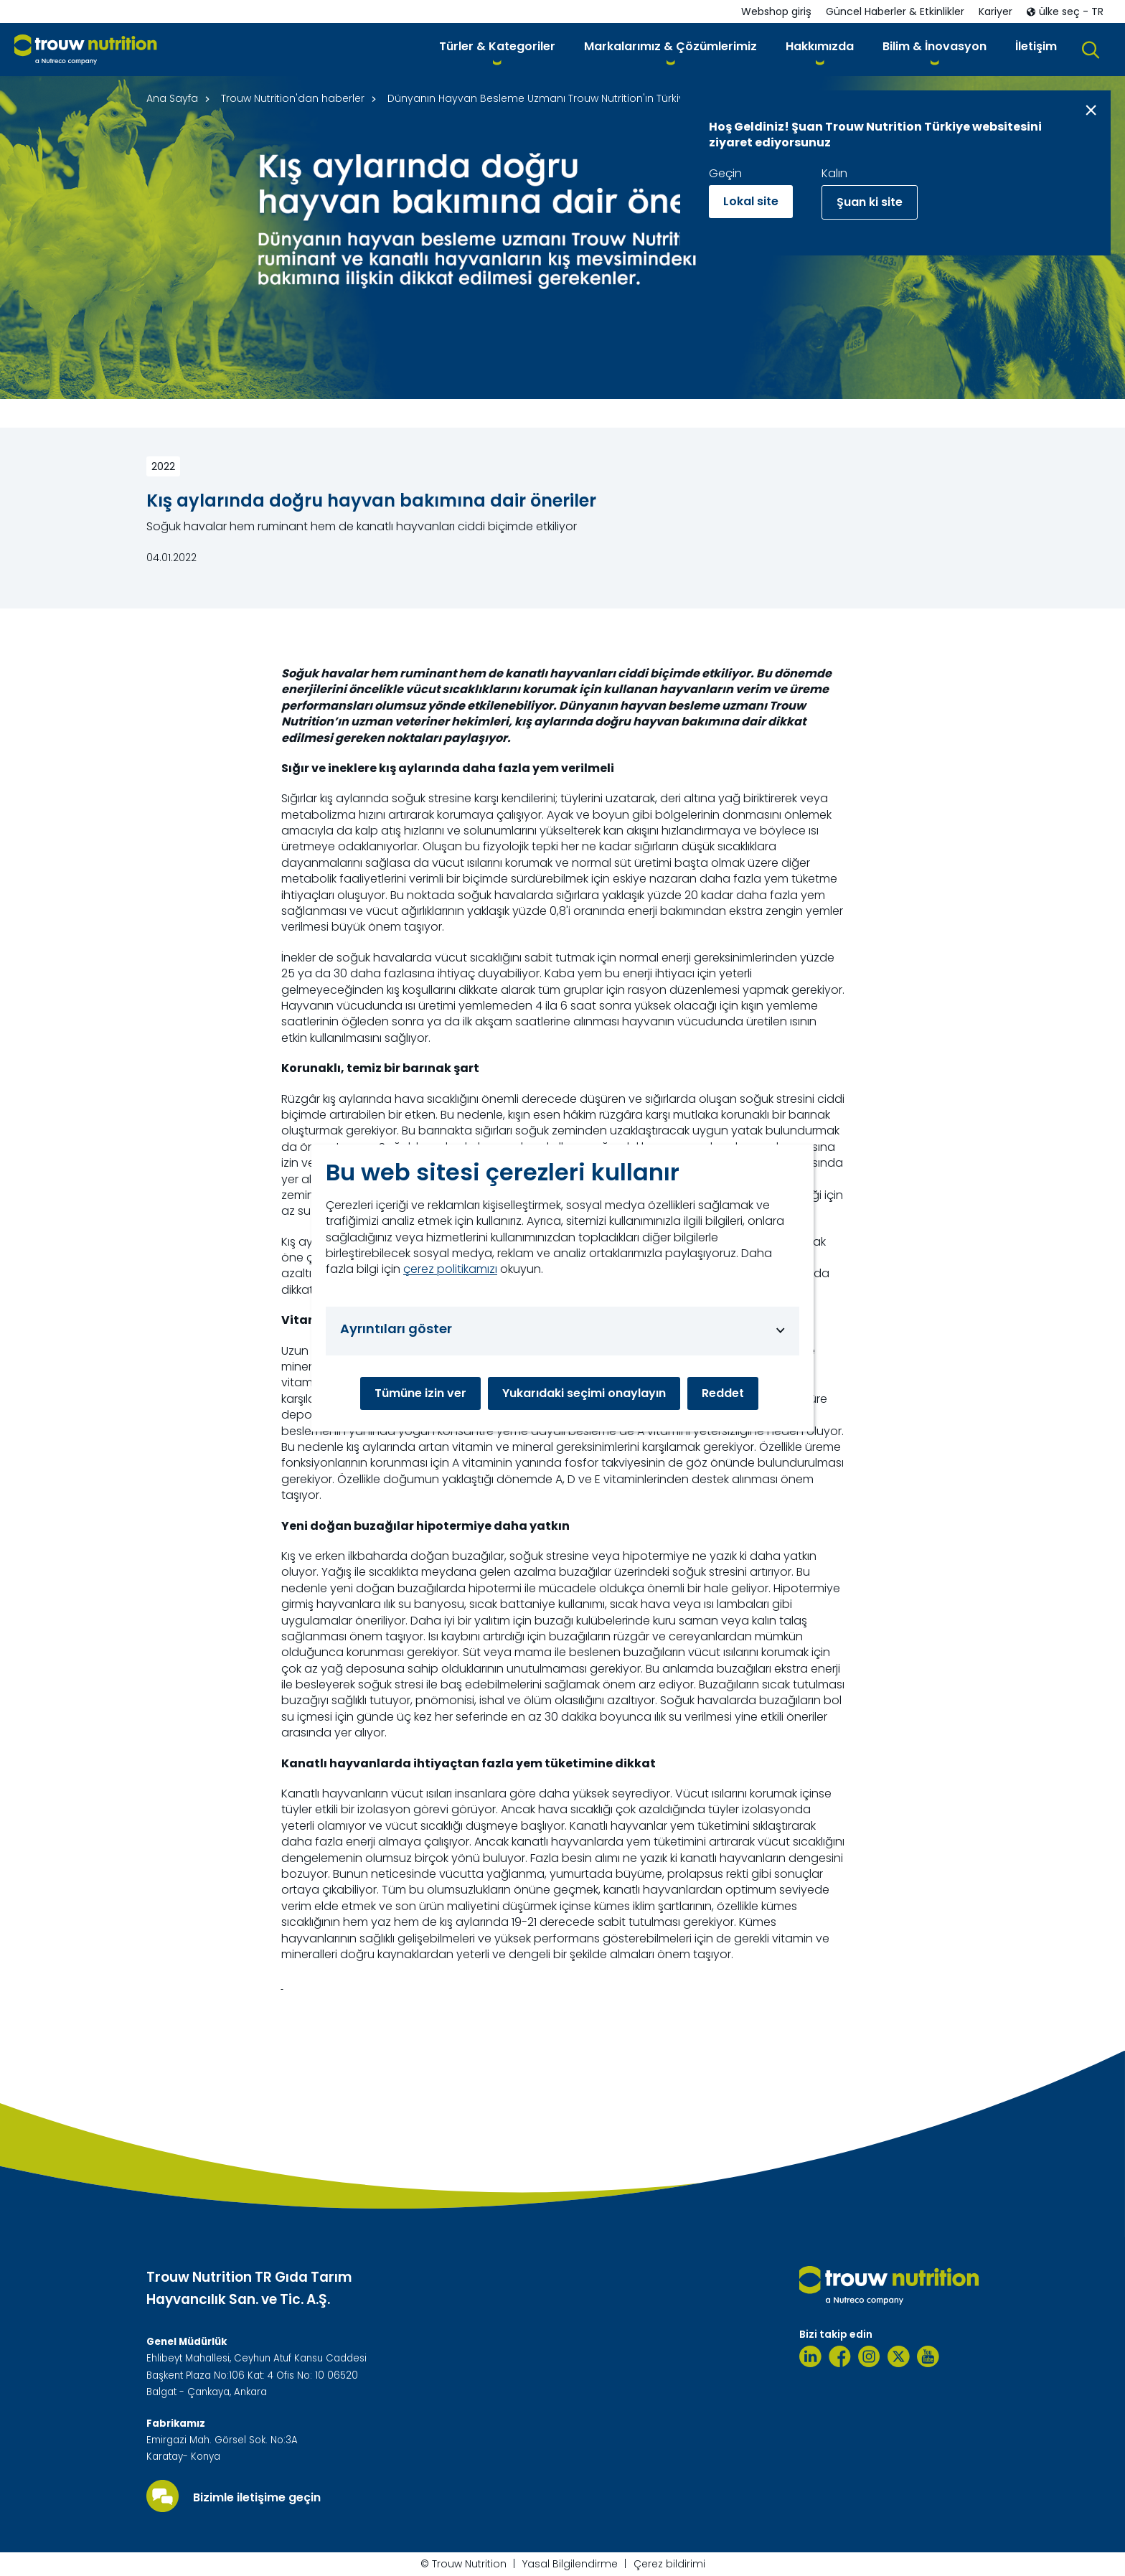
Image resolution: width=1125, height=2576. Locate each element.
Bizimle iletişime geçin (257, 2498)
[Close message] (1091, 110)
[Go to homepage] (85, 49)
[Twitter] (899, 2356)
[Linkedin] (810, 2356)
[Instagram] (869, 2356)
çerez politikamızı (450, 1269)
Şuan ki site (870, 202)
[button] (497, 49)
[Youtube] (928, 2356)
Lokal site (750, 201)
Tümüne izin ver (420, 1393)
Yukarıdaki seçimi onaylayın (584, 1393)
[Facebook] (840, 2356)
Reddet (723, 1393)
